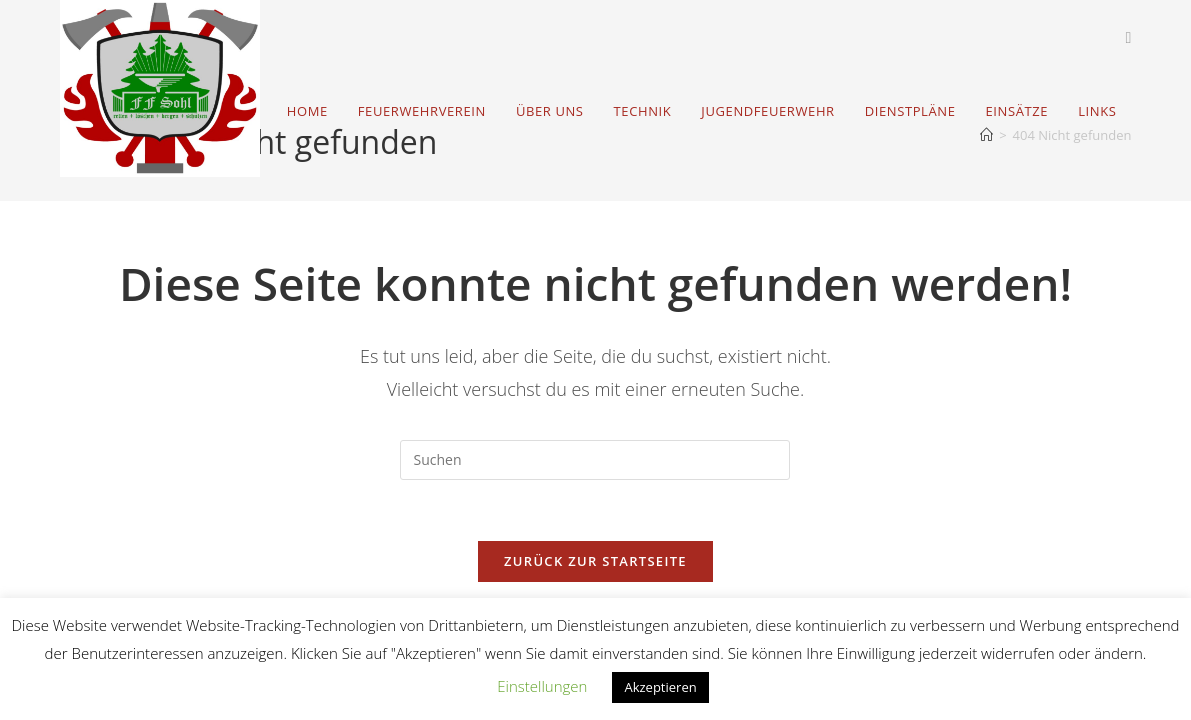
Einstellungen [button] (542, 686)
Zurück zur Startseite (595, 561)
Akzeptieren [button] (660, 687)
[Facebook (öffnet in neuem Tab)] (1129, 37)
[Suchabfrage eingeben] (595, 460)
